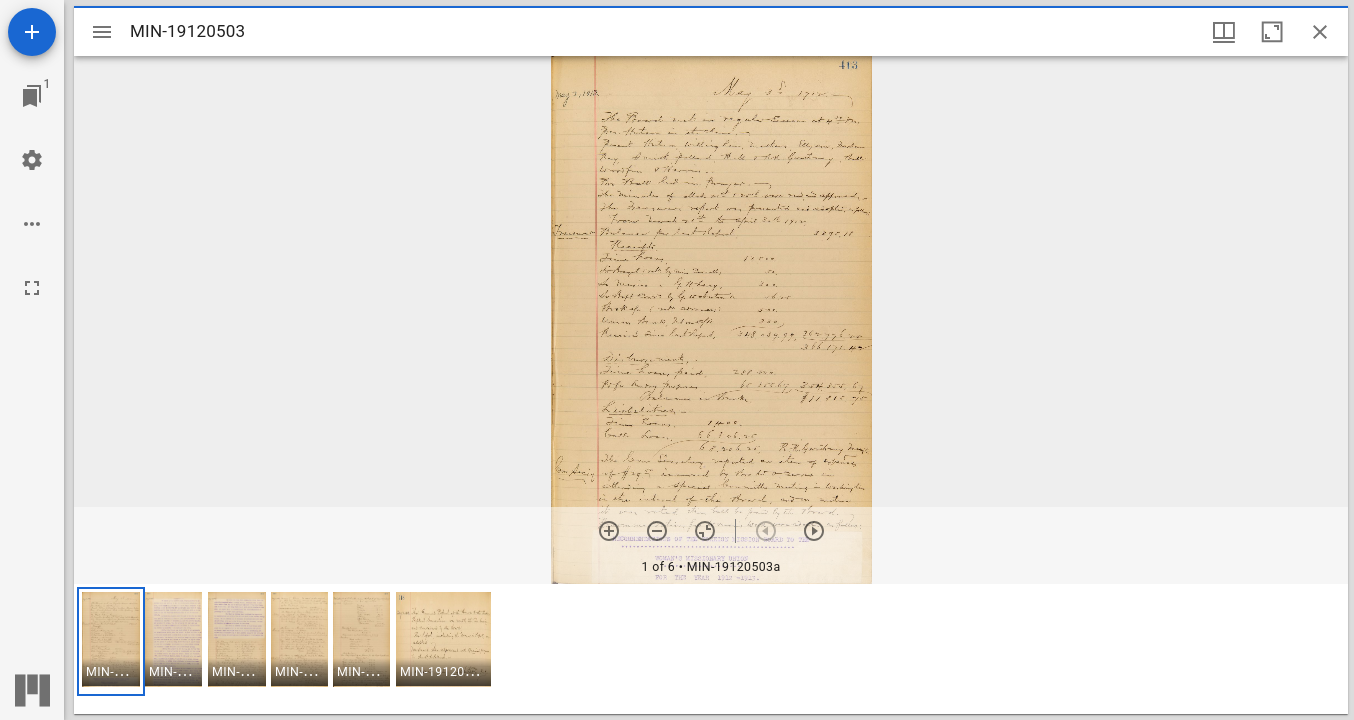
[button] (111, 641)
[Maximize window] (1272, 32)
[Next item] (814, 531)
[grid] (711, 649)
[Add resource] (32, 32)
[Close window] (1320, 32)
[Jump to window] (32, 96)
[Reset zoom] (705, 531)
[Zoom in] (609, 531)
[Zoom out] (657, 531)
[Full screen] (32, 288)
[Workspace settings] (32, 160)
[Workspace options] (32, 224)
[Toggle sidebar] (102, 32)
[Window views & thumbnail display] (1224, 32)
